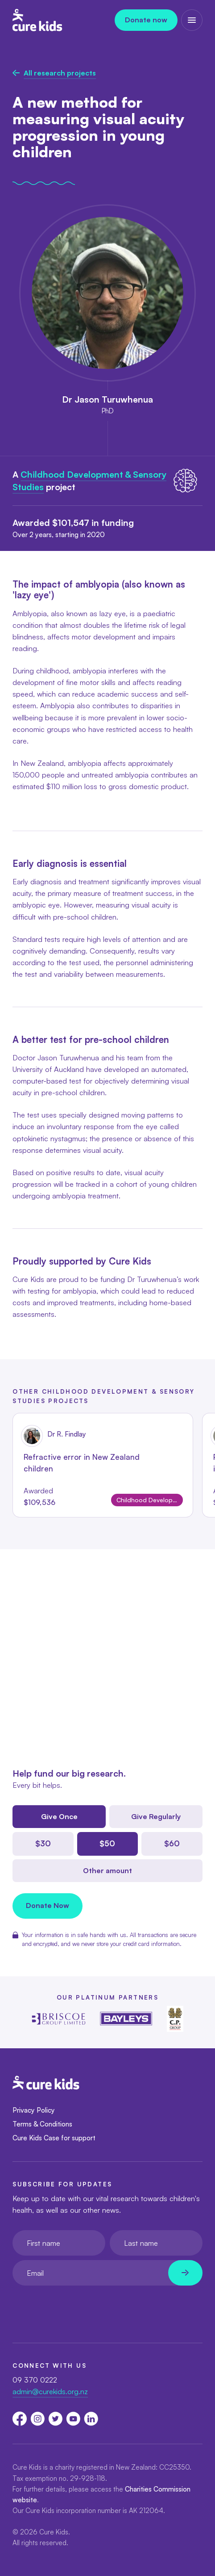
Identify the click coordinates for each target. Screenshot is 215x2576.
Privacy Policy (33, 2110)
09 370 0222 (34, 2379)
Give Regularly (156, 1816)
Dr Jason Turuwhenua (107, 399)
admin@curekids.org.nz (50, 2391)
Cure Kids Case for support (53, 2138)
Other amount (107, 1870)
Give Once (59, 1816)
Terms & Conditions (42, 2124)
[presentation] (80, 2307)
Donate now (146, 19)
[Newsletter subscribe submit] (185, 2273)
